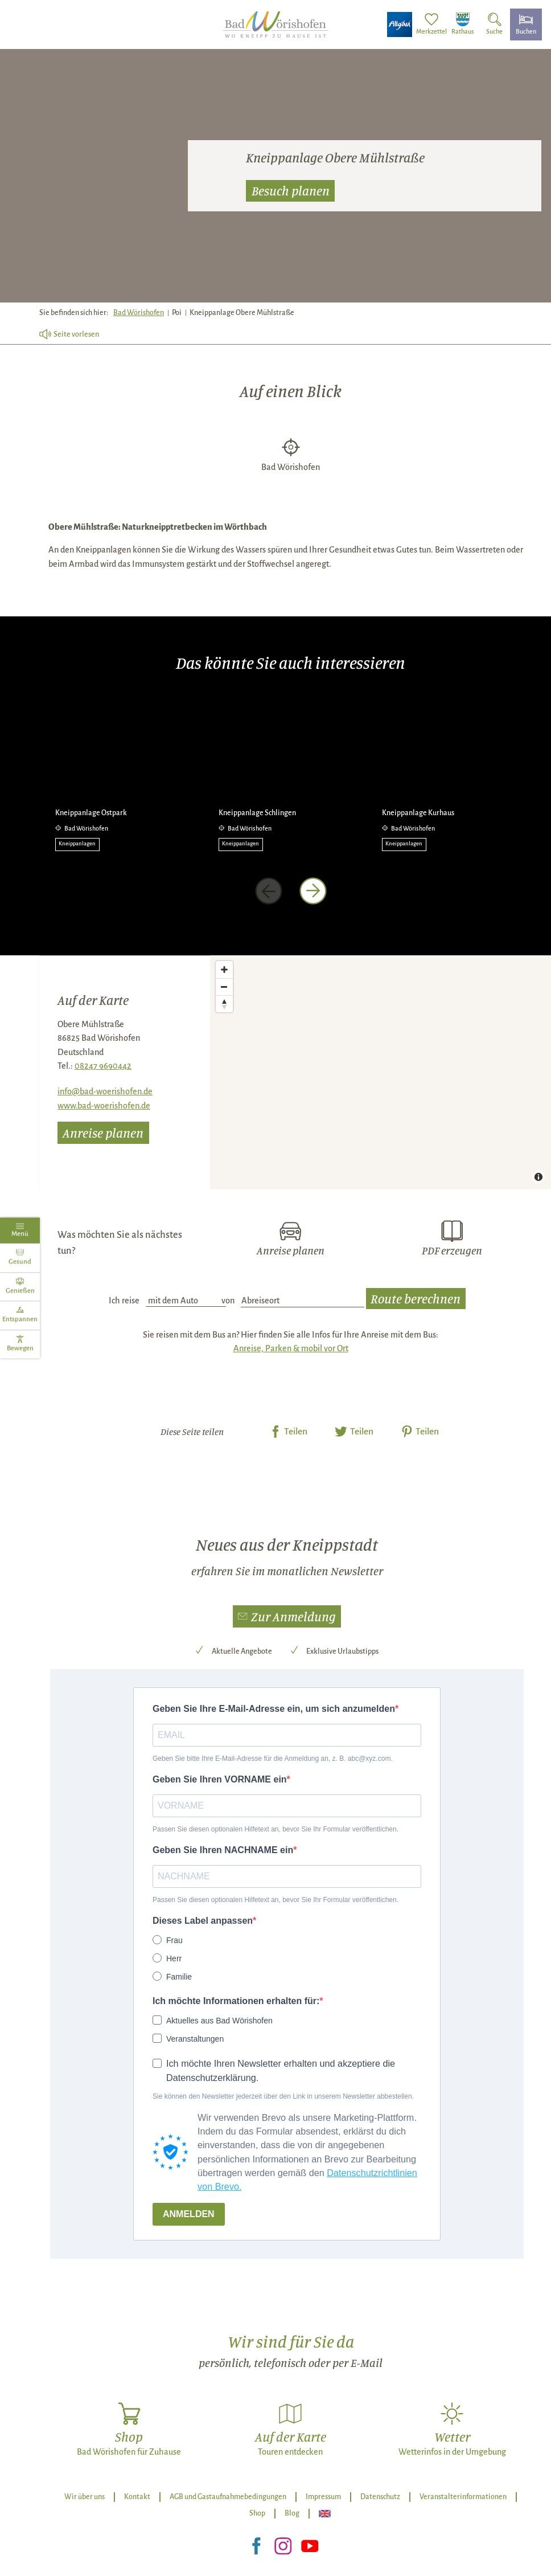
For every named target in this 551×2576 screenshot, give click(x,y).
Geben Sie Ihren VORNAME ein (220, 1779)
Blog (292, 2513)
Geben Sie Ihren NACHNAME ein (223, 1850)
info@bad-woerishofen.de (105, 1091)
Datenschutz (380, 2497)
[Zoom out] (224, 986)
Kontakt (137, 2497)
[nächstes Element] (313, 891)
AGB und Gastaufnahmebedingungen (228, 2497)
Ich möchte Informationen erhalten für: (236, 2001)
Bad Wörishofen (138, 313)
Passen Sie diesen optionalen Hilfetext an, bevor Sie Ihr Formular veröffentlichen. (275, 1829)
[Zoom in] (224, 969)
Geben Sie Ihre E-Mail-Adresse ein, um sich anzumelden (274, 1709)
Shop (257, 2513)
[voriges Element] (269, 891)
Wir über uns (84, 2497)
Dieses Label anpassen (203, 1920)
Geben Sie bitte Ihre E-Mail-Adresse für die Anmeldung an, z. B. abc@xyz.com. (273, 1759)
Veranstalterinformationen (463, 2497)
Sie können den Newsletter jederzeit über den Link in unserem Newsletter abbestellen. (283, 2096)
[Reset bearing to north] (224, 1003)
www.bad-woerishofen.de (103, 1105)
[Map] (380, 1072)
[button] (287, 1616)
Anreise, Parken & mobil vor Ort (290, 1348)
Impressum (323, 2497)
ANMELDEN (189, 2214)
